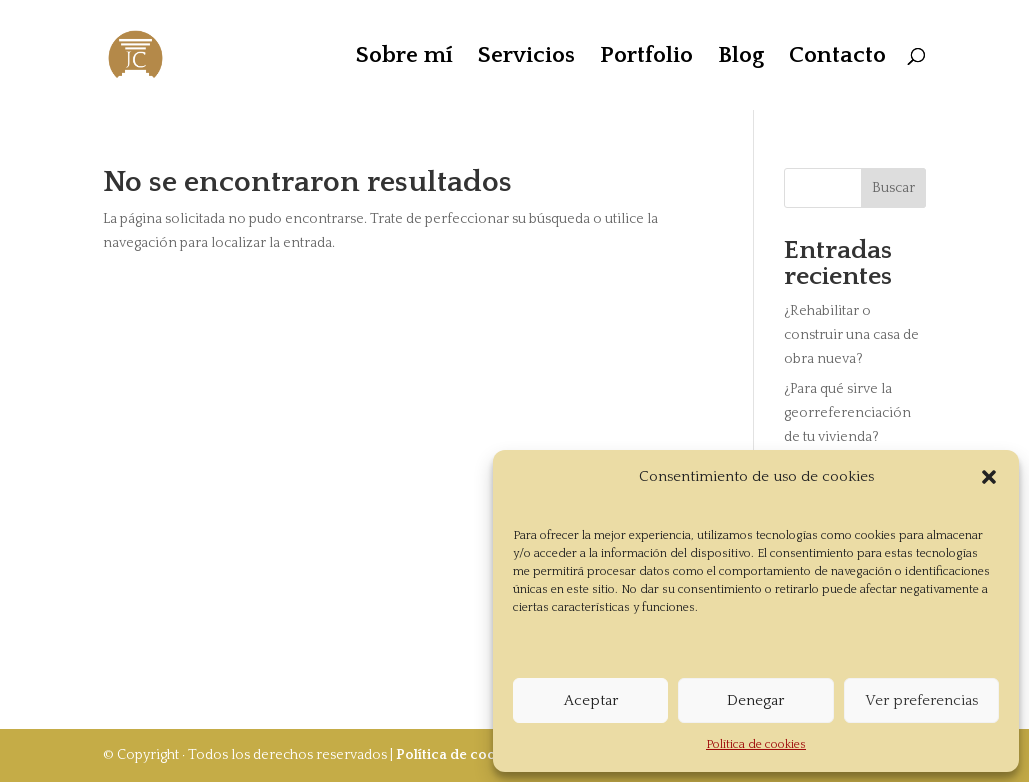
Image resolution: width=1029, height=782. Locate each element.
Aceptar (591, 700)
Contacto (837, 58)
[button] (989, 477)
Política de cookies (756, 744)
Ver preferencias (921, 700)
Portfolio (646, 58)
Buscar (893, 188)
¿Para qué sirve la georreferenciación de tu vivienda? (847, 413)
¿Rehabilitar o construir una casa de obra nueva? (851, 335)
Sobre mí (404, 58)
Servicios (526, 58)
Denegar (755, 700)
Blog (741, 58)
